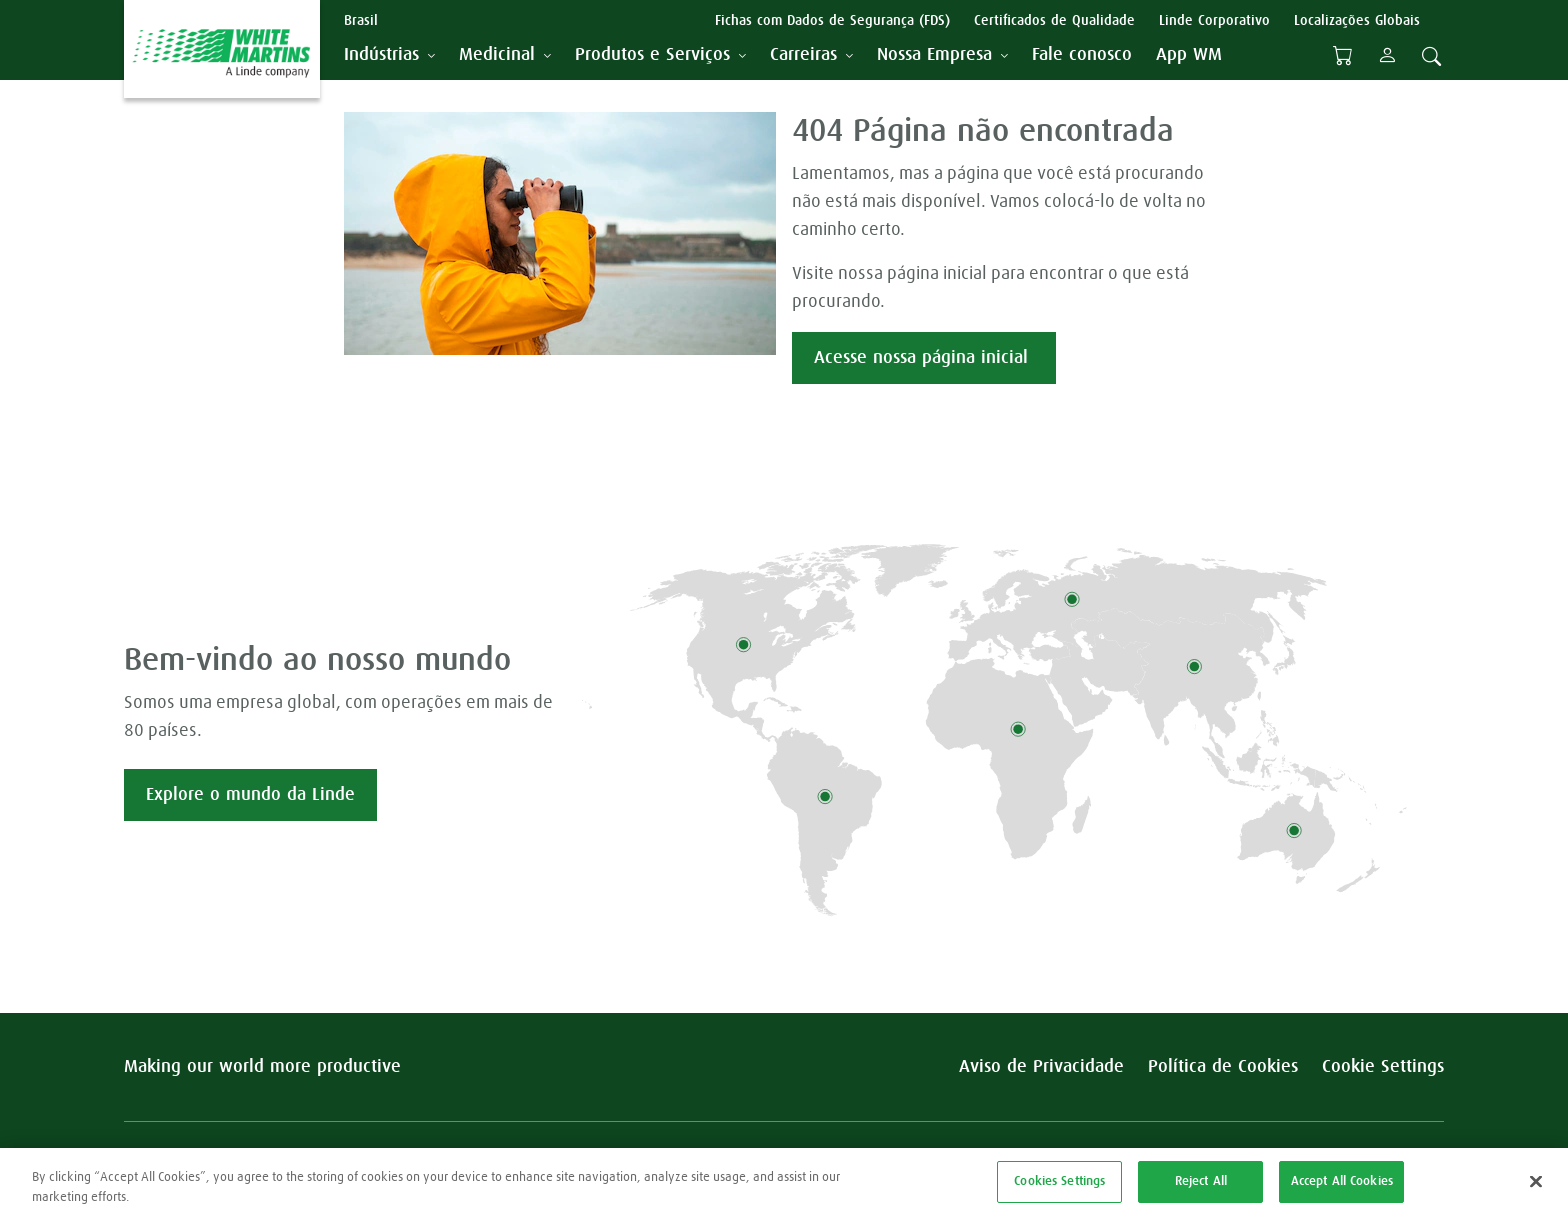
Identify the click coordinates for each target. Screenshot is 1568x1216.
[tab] (389, 55)
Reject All (1201, 1190)
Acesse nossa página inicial (924, 358)
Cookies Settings (1059, 1190)
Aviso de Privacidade (1041, 1067)
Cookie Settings (1383, 1067)
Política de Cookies (1223, 1067)
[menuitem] (1082, 55)
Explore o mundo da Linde (250, 795)
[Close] (1536, 1191)
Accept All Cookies (1342, 1190)
